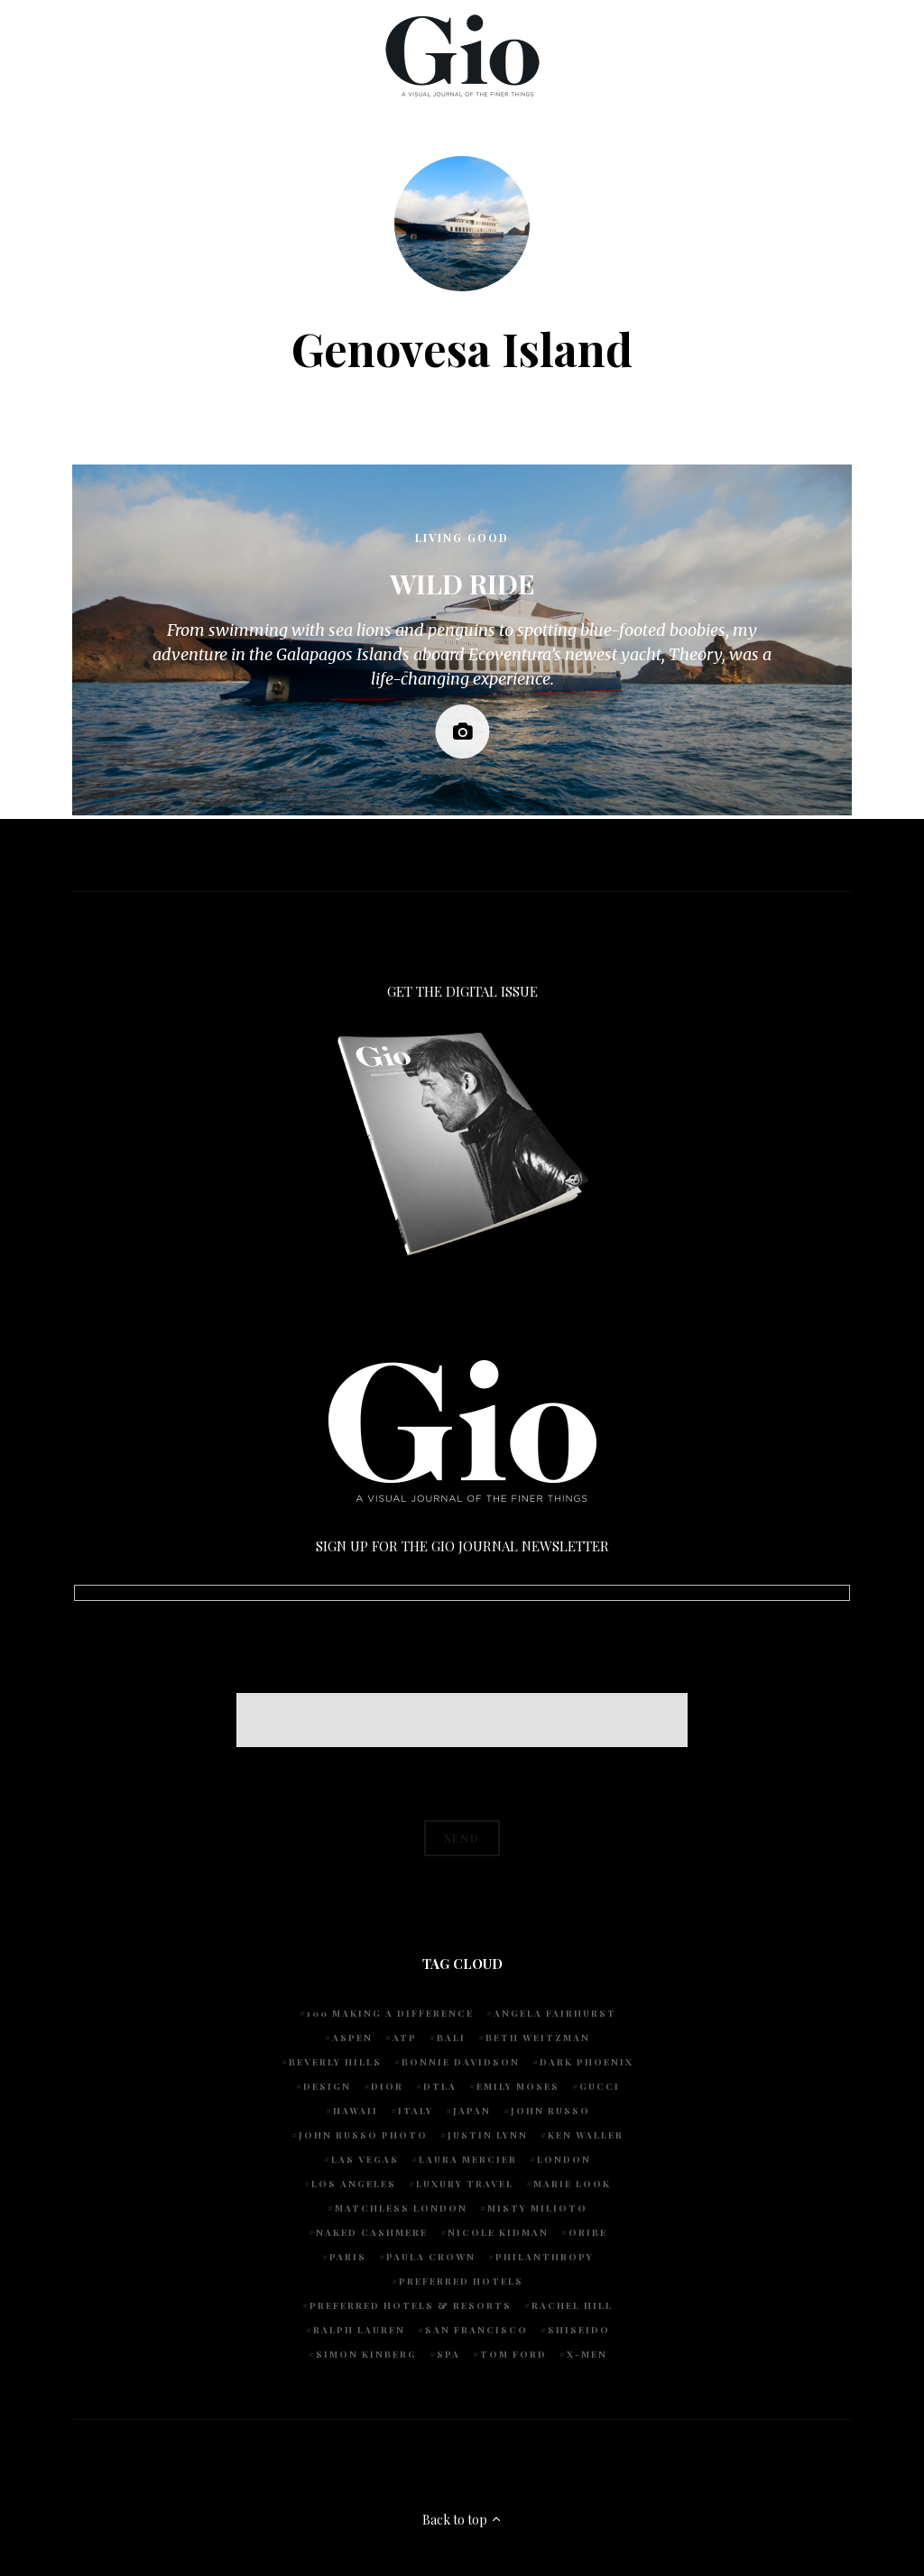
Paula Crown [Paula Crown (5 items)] (431, 2256)
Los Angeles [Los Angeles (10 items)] (353, 2183)
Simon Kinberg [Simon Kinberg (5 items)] (366, 2354)
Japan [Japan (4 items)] (472, 2110)
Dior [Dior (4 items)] (387, 2086)
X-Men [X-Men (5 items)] (587, 2354)
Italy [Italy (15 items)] (415, 2110)
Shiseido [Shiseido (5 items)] (579, 2329)
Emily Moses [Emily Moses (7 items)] (517, 2086)
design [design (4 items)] (327, 2086)
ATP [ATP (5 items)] (405, 2037)
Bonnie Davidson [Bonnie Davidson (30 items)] (461, 2062)
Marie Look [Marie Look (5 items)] (572, 2183)
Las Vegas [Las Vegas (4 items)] (365, 2159)
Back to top (462, 2519)
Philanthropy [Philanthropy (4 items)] (544, 2256)
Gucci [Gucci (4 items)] (599, 2086)
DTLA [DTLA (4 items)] (440, 2086)
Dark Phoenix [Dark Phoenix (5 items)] (586, 2062)
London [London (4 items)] (564, 2159)
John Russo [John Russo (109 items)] (550, 2110)
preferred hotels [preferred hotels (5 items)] (461, 2281)
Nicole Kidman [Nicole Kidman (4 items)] (498, 2232)
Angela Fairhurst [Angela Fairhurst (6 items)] (555, 2013)
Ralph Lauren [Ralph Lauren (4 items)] (359, 2329)
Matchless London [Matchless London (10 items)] (401, 2208)
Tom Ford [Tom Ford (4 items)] (513, 2354)
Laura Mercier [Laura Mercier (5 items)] (468, 2159)
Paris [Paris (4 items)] (347, 2256)
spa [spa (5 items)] (448, 2354)
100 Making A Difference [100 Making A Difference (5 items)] (390, 2013)
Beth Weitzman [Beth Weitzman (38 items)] (537, 2037)
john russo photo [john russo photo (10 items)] (363, 2135)
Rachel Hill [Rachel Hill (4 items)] (572, 2305)
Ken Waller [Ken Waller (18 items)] (586, 2135)
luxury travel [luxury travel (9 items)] (464, 2183)
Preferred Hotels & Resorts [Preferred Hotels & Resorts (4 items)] (411, 2305)
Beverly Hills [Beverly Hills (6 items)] (335, 2062)
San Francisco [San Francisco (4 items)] (476, 2329)
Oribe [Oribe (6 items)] (587, 2232)
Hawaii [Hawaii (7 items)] (355, 2110)
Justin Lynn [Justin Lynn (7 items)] (488, 2135)
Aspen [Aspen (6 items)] (352, 2037)
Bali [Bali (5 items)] (451, 2037)
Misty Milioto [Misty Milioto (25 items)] (537, 2208)
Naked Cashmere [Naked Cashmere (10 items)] (372, 2232)
